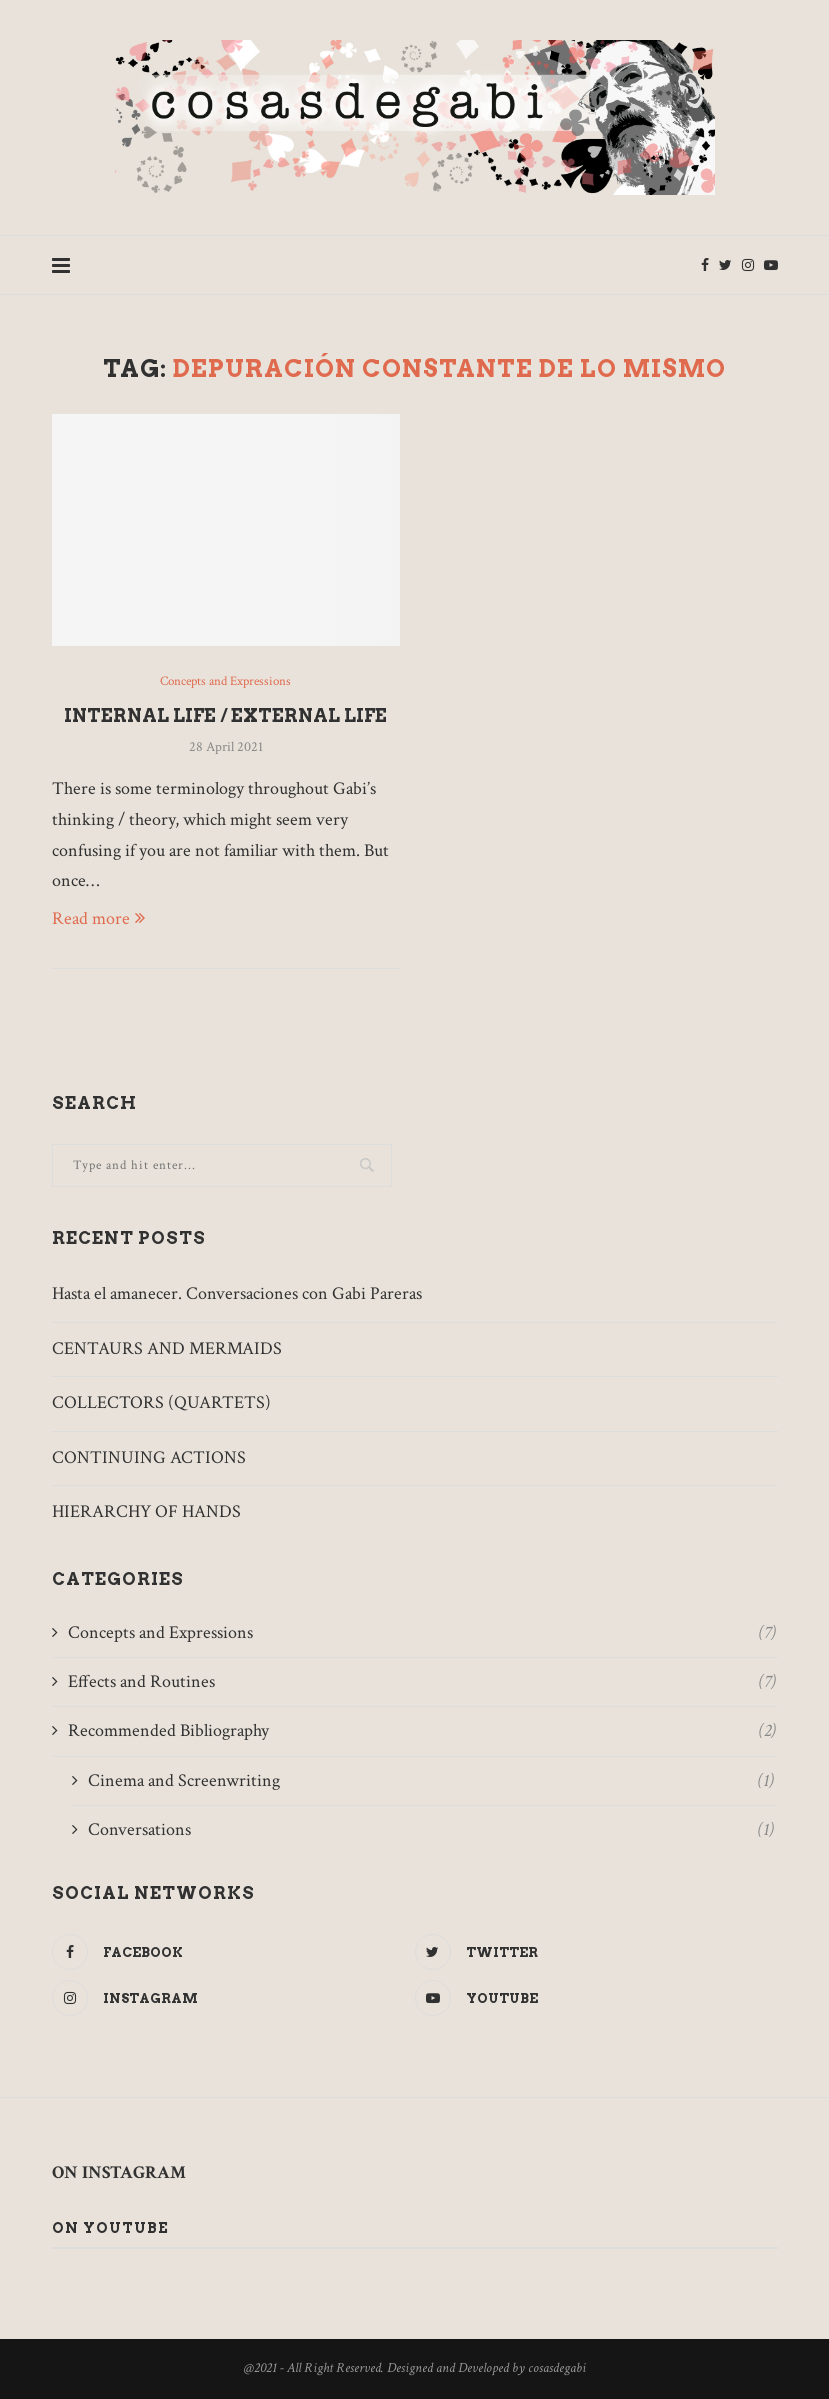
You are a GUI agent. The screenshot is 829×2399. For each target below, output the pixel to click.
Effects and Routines (422, 1681)
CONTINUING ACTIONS (149, 1457)
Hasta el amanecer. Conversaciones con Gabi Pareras (237, 1293)
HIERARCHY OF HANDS (146, 1511)
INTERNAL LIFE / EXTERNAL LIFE (225, 715)
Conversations (431, 1829)
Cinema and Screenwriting (431, 1780)
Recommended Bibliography (422, 1730)
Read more (98, 918)
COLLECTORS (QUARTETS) (161, 1402)
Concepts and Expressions (225, 682)
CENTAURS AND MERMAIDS (167, 1348)
